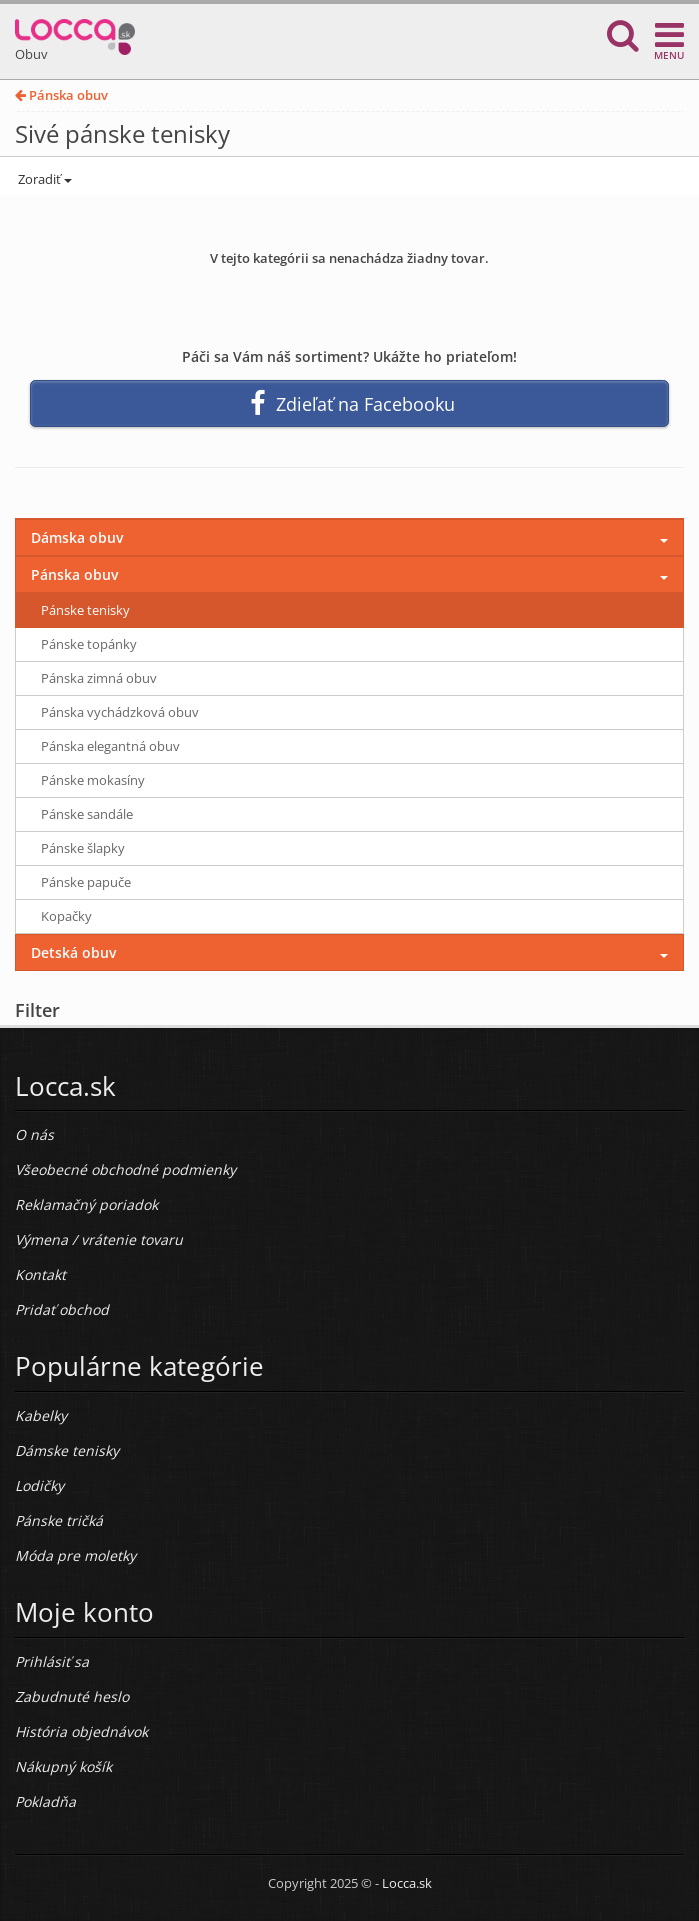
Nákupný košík (63, 1766)
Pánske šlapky (83, 848)
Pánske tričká (59, 1520)
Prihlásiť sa (52, 1661)
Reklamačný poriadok (86, 1204)
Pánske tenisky (85, 610)
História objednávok (81, 1731)
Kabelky (41, 1415)
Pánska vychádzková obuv (120, 712)
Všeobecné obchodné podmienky (125, 1169)
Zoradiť (43, 179)
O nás (34, 1134)
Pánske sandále (87, 814)
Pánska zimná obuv (99, 678)
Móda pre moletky (75, 1555)
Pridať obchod (62, 1309)
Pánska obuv (61, 95)
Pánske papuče (86, 882)
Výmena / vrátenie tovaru (99, 1239)
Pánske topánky (89, 644)
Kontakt (40, 1274)
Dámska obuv (77, 537)
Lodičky (39, 1485)
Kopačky (66, 916)
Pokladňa (45, 1801)
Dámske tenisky (67, 1450)
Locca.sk (407, 1883)
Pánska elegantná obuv (110, 746)
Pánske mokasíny (93, 780)
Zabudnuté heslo (72, 1696)
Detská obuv (73, 952)
